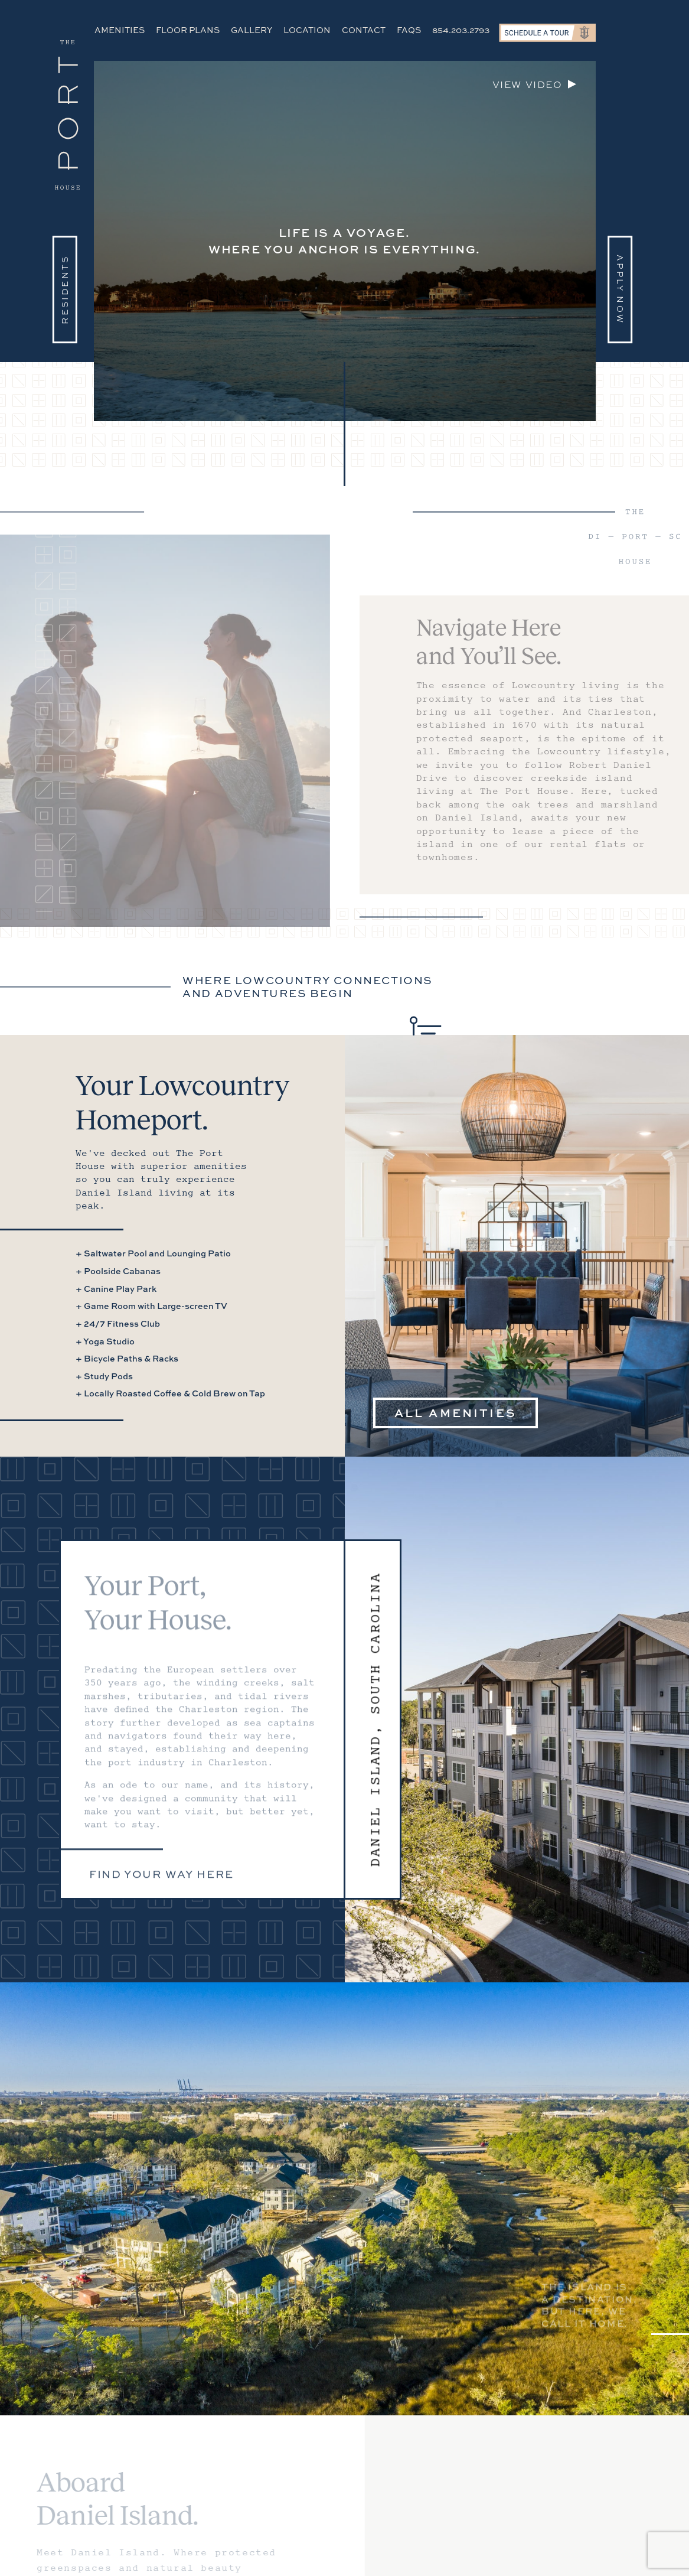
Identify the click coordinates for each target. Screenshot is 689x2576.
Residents (64, 289)
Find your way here (161, 1879)
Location (307, 29)
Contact (364, 29)
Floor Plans (188, 29)
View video (527, 84)
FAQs (409, 29)
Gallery (251, 29)
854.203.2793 (460, 29)
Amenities (119, 29)
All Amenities (455, 1413)
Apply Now (620, 289)
